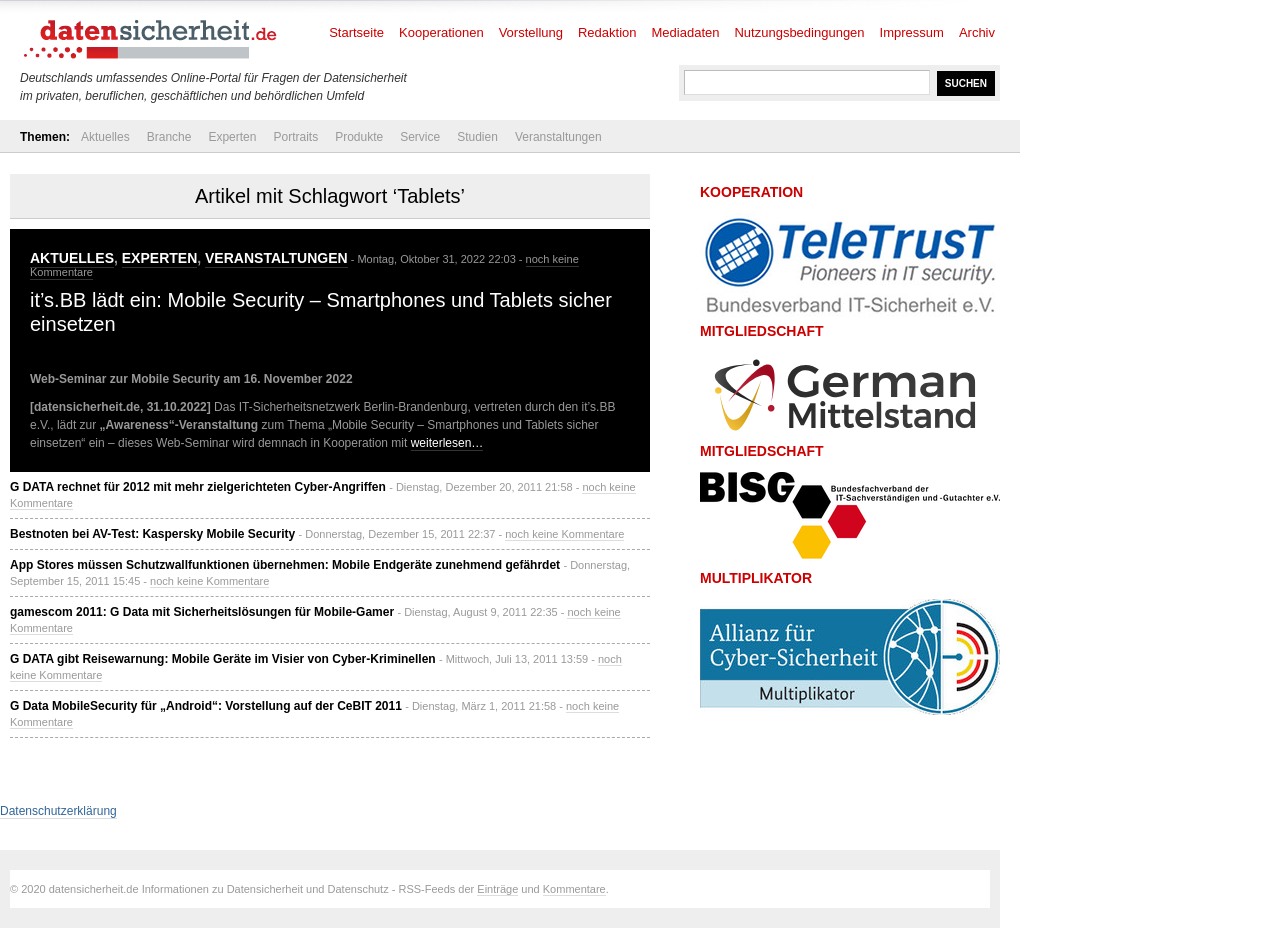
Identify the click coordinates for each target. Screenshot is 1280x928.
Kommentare (574, 889)
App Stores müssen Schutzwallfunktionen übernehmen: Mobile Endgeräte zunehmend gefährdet (285, 565)
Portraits (295, 137)
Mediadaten (686, 32)
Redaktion (607, 32)
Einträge (497, 889)
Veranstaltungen (558, 137)
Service (420, 137)
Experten (232, 137)
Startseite (356, 32)
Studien (477, 137)
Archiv (977, 32)
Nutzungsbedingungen (799, 32)
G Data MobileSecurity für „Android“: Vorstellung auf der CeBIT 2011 (206, 706)
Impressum (912, 32)
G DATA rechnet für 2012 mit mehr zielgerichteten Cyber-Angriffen (198, 487)
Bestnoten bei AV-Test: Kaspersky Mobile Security (152, 534)
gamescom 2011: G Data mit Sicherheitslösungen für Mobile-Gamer (202, 612)
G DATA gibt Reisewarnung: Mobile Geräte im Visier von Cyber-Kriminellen (223, 659)
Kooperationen (441, 32)
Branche (169, 137)
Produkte (359, 137)
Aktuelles (105, 137)
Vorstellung (531, 32)
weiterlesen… (447, 443)
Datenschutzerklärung (58, 811)
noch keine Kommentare (564, 534)
